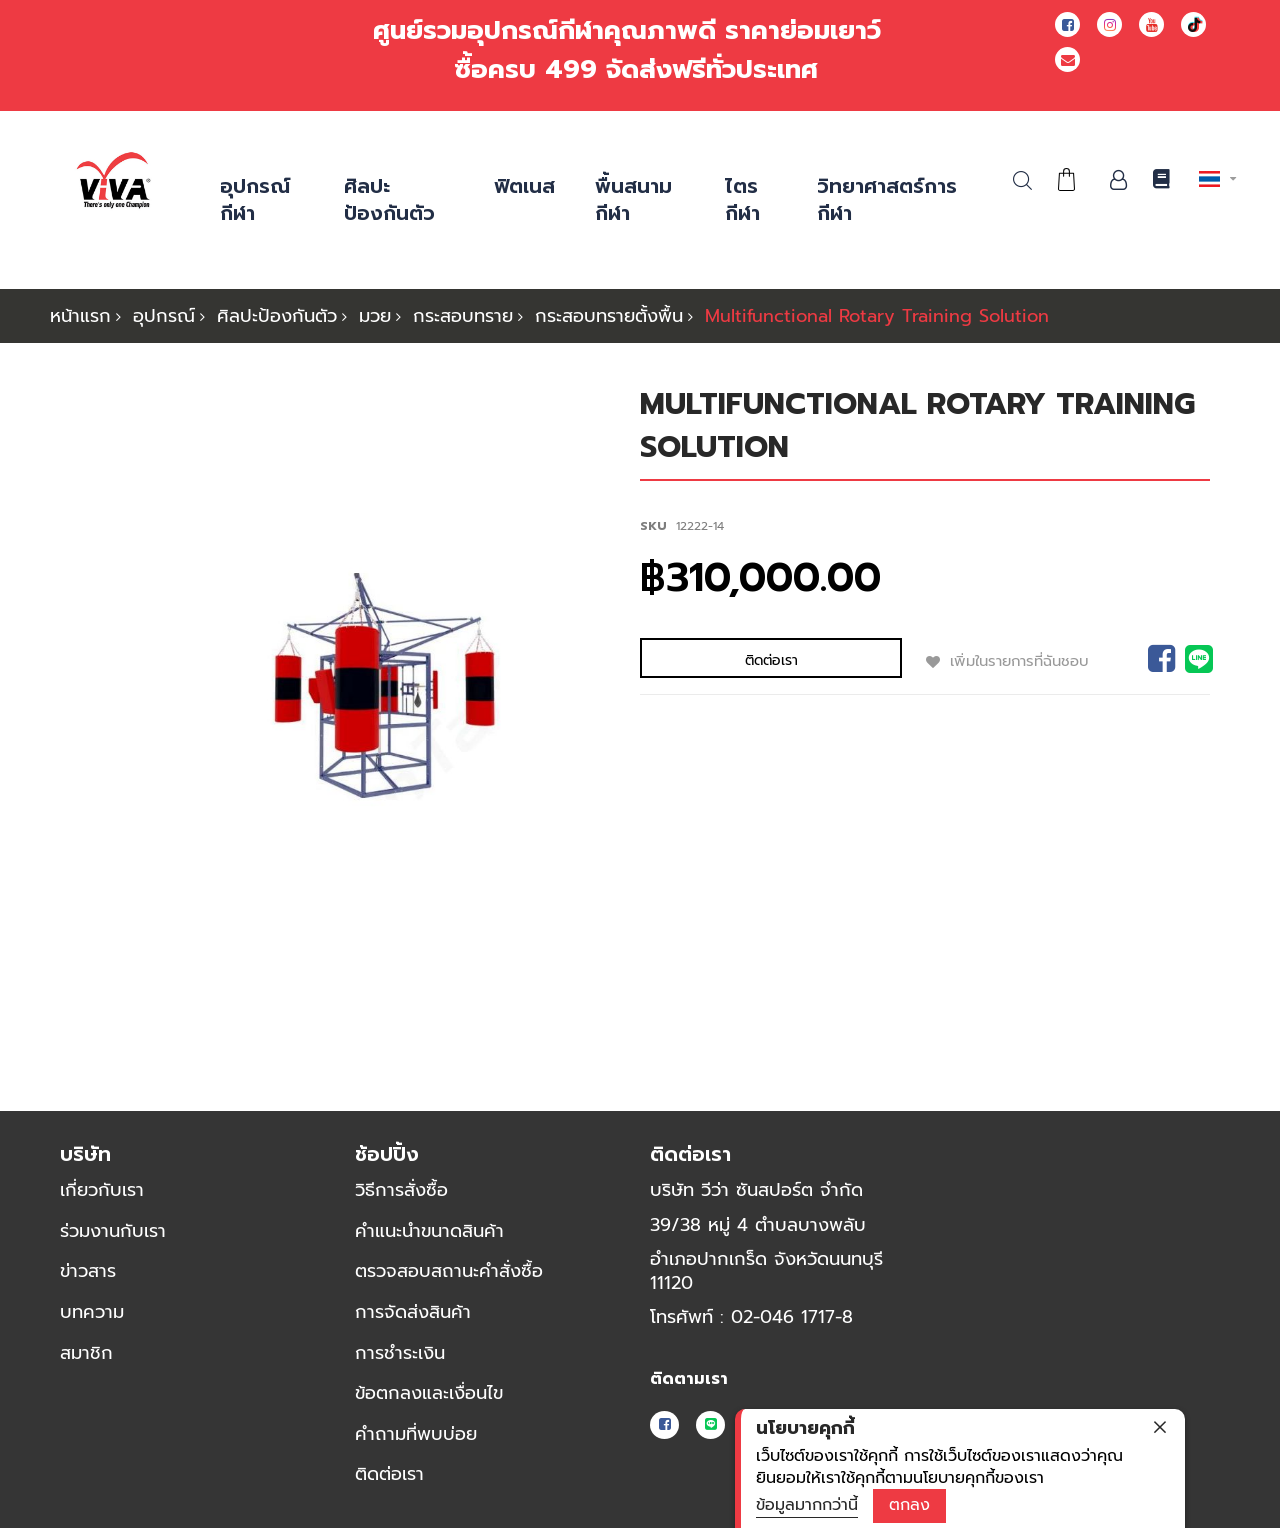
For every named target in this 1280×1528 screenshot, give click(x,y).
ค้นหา (1022, 180)
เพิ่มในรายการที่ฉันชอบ (894, 660)
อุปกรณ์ (164, 316)
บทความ (92, 1312)
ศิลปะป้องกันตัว (277, 316)
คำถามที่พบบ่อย (416, 1434)
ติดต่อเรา (389, 1475)
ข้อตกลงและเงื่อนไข (429, 1393)
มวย (375, 316)
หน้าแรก (80, 316)
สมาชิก (86, 1353)
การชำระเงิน (400, 1353)
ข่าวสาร (88, 1272)
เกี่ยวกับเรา (102, 1190)
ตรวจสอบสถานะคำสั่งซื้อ (449, 1272)
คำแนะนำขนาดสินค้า (429, 1231)
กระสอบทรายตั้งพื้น (609, 316)
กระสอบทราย (463, 316)
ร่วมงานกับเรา (113, 1231)
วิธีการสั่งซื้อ (401, 1190)
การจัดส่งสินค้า (413, 1312)
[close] (1160, 1427)
